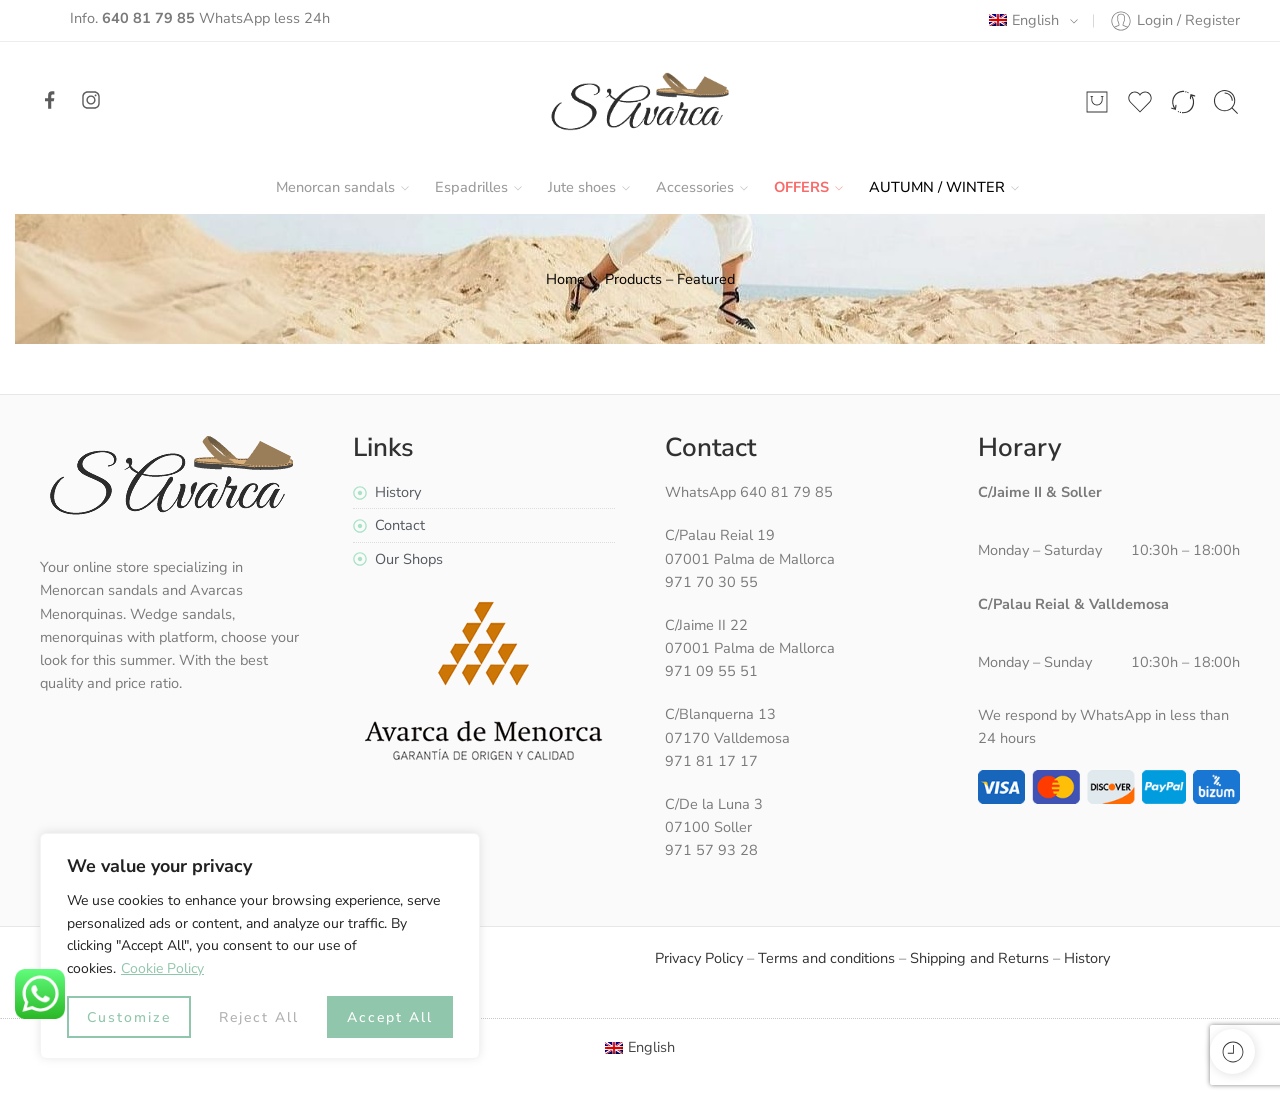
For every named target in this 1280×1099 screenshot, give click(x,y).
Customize (129, 1017)
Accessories (695, 187)
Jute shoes (582, 187)
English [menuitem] (651, 1047)
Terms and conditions (826, 958)
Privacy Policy (699, 958)
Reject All (259, 1017)
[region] (260, 946)
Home (565, 279)
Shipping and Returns (979, 958)
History (1087, 958)
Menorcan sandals (335, 187)
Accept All (390, 1017)
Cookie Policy (162, 968)
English (1024, 20)
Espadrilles (471, 187)
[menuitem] (640, 1047)
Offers (801, 187)
